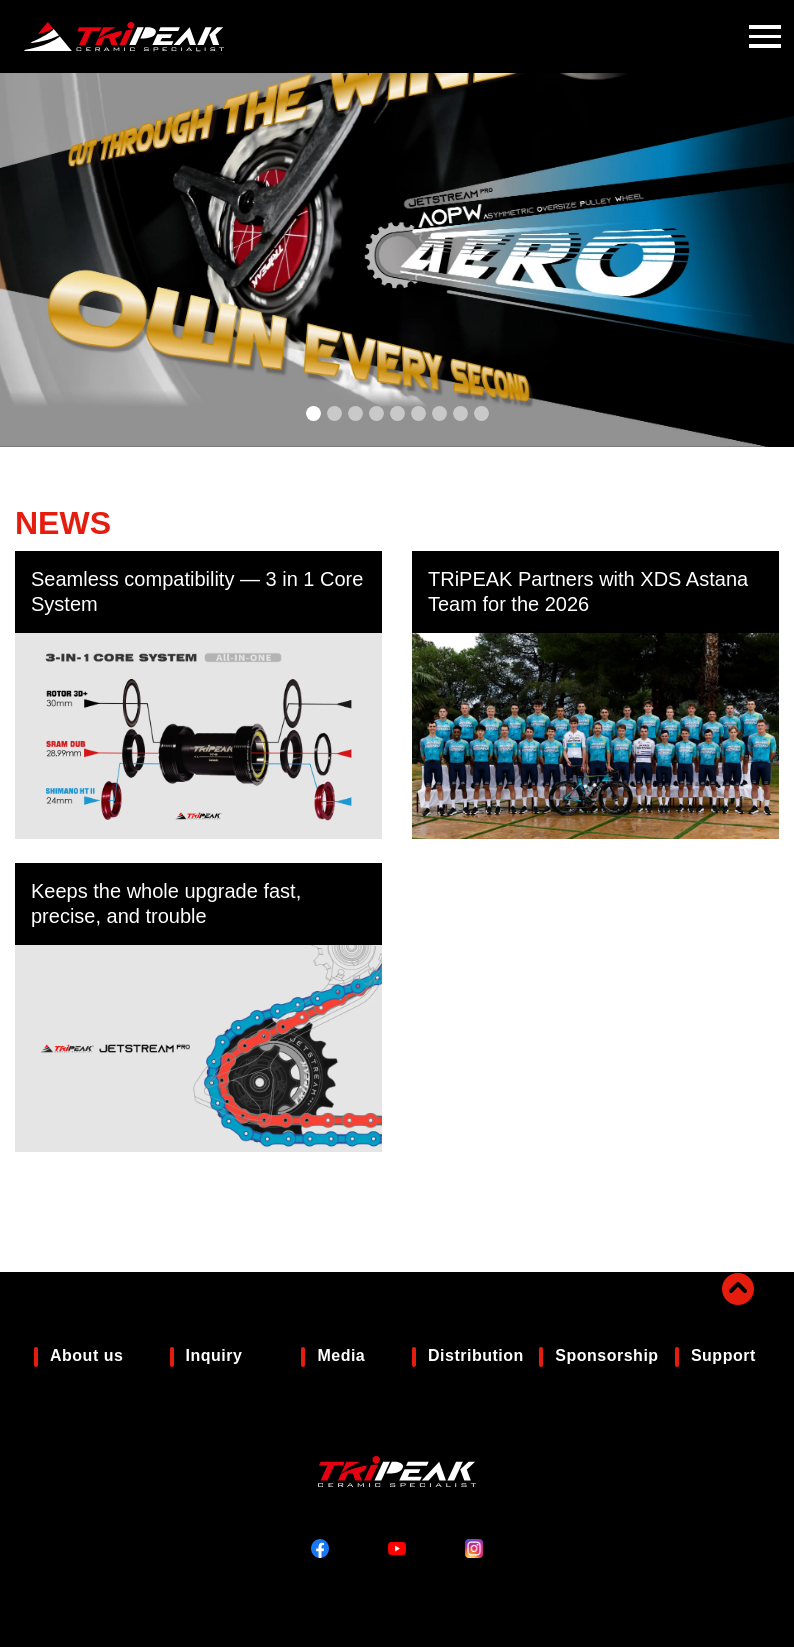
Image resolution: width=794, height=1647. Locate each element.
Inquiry (214, 1355)
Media (341, 1355)
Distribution (476, 1355)
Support (723, 1355)
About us (86, 1355)
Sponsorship (606, 1355)
